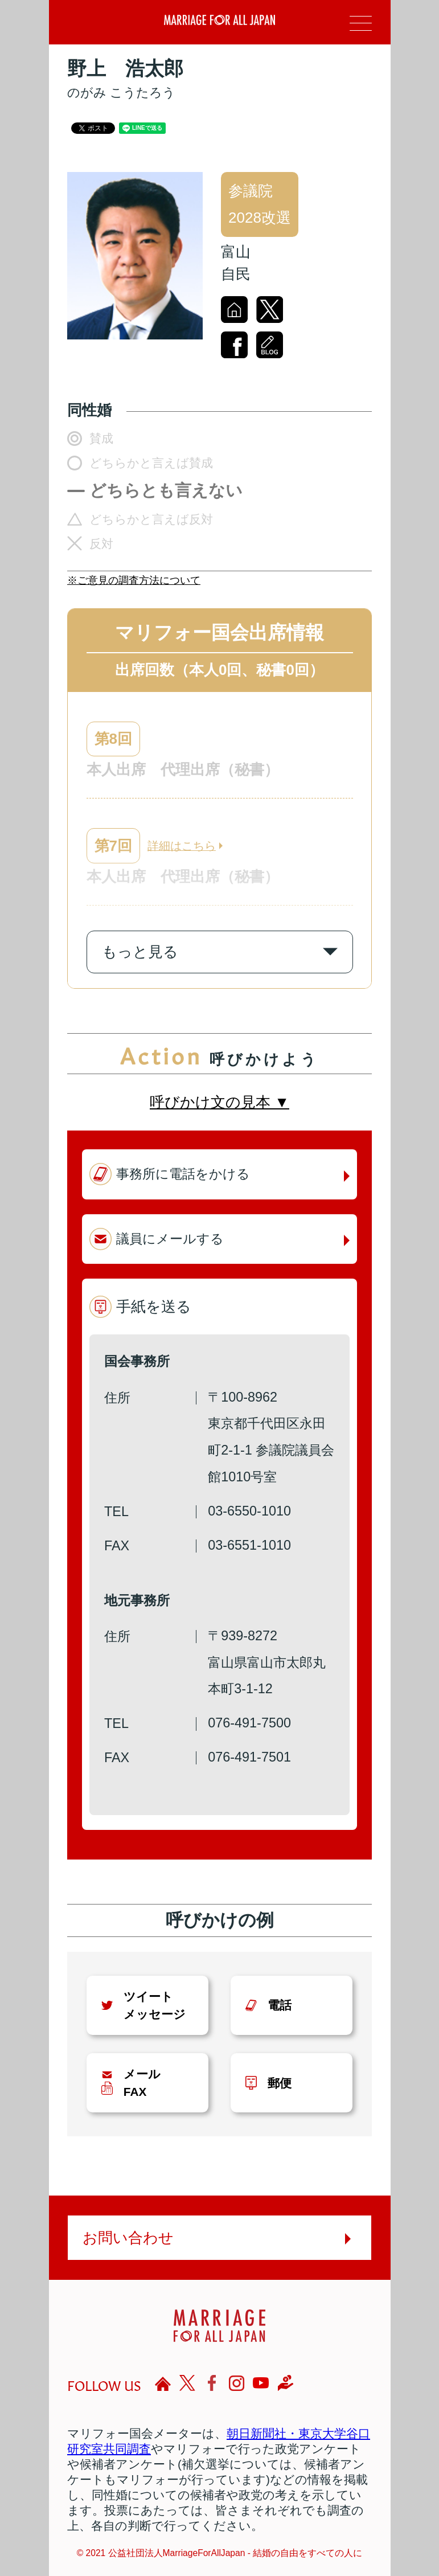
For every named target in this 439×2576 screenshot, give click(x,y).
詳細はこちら (181, 845)
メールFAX (142, 2082)
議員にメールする (170, 1238)
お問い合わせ (128, 2237)
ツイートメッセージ (155, 2005)
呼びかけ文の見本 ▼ (219, 1102)
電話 (280, 2005)
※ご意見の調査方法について (133, 580)
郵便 (280, 2083)
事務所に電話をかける (183, 1173)
